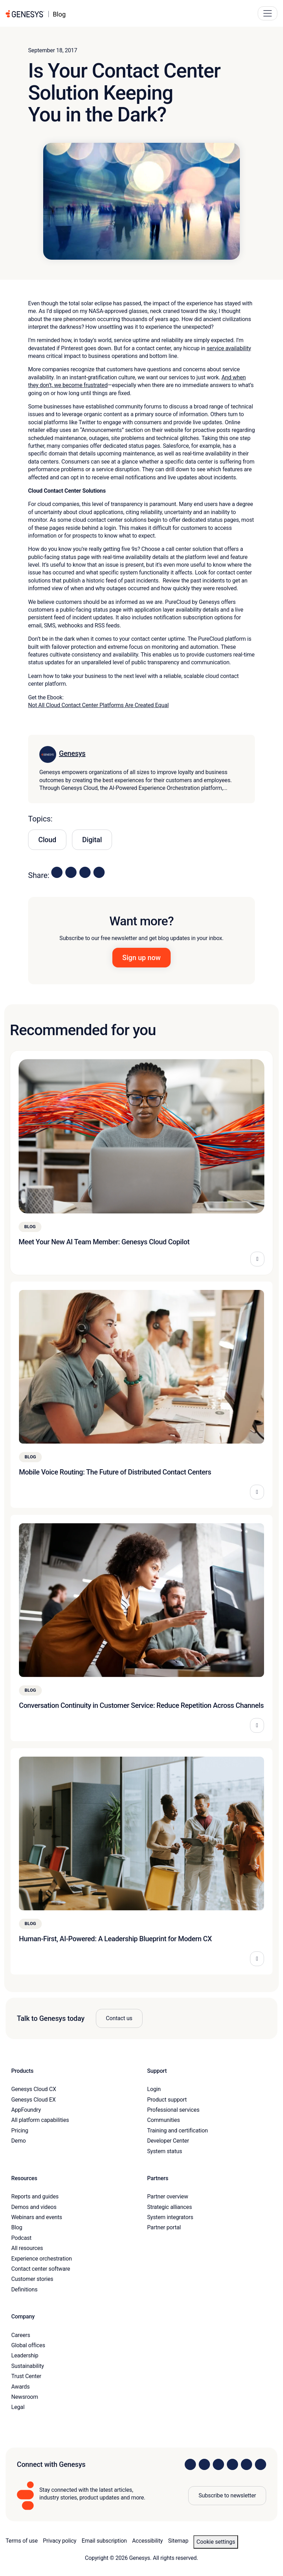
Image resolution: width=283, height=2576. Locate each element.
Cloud (47, 840)
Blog (16, 2227)
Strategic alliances (169, 2207)
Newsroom (24, 2397)
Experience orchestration (41, 2258)
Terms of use (22, 2540)
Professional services (173, 2109)
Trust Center (26, 2376)
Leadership (24, 2355)
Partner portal (164, 2227)
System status (164, 2151)
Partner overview (167, 2196)
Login (154, 2089)
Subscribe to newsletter (227, 2495)
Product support (167, 2099)
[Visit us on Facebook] (232, 2464)
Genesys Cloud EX (33, 2099)
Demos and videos (34, 2207)
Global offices (28, 2345)
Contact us (119, 2018)
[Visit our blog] (260, 2464)
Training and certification (177, 2130)
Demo (18, 2140)
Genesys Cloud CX (33, 2089)
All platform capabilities (40, 2120)
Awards (20, 2386)
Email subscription (104, 2540)
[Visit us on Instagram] (204, 2464)
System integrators (170, 2217)
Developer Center (168, 2140)
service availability (228, 348)
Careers (20, 2335)
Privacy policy (59, 2540)
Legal (18, 2407)
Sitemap (178, 2540)
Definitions (24, 2289)
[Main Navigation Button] (267, 13)
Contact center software (40, 2268)
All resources (27, 2248)
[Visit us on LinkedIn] (190, 2464)
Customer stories (32, 2279)
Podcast (21, 2238)
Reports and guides (35, 2196)
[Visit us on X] (218, 2464)
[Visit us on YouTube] (246, 2464)
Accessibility (147, 2540)
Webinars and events (36, 2217)
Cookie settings (215, 2541)
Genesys (72, 753)
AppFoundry (26, 2109)
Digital (92, 840)
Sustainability (27, 2366)
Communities (163, 2120)
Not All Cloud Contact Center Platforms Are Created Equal (98, 705)
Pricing (19, 2130)
